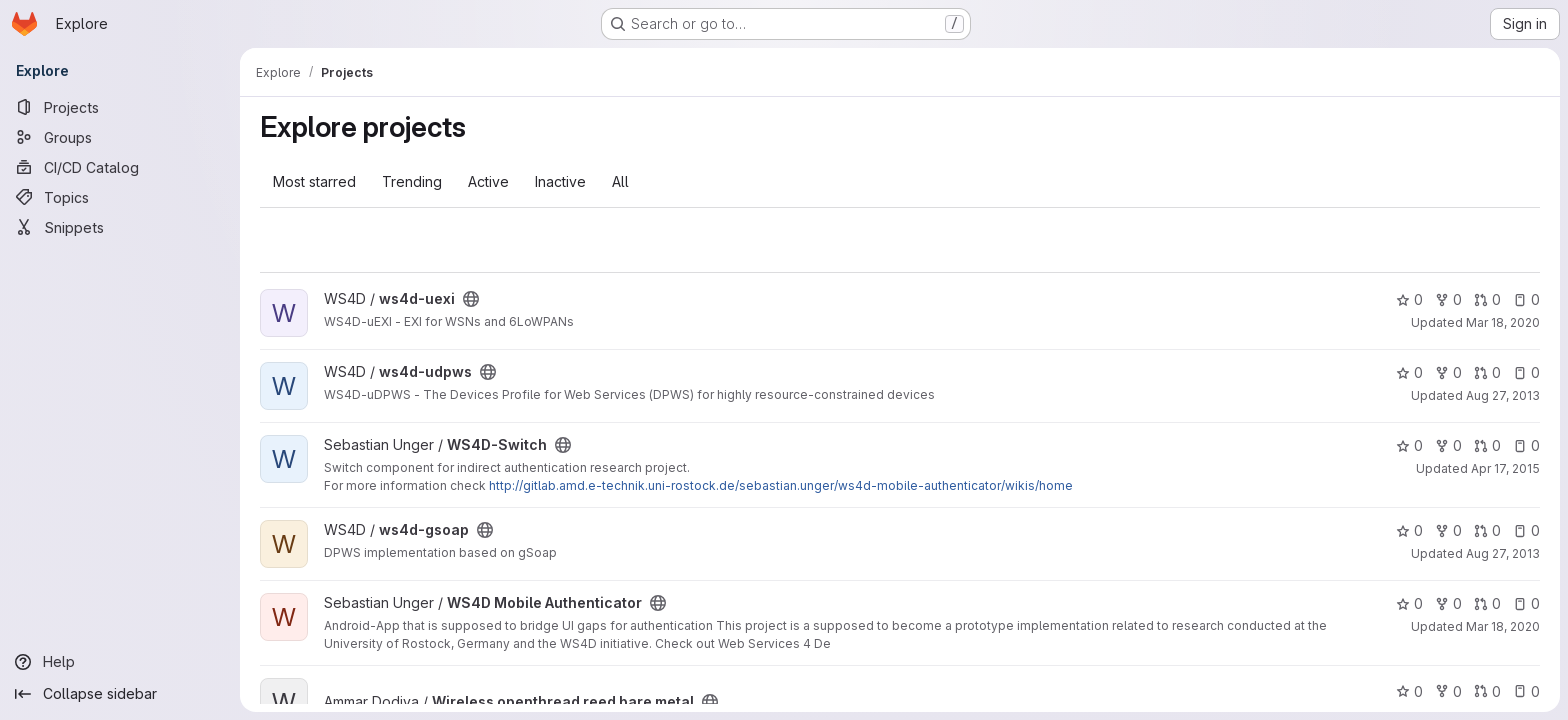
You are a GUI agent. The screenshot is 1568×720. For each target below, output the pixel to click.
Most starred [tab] (314, 181)
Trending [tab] (412, 181)
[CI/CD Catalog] (120, 167)
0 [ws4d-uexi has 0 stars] (1409, 299)
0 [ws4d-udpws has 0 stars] (1409, 372)
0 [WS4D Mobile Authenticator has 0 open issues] (1526, 603)
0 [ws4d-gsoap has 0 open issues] (1526, 530)
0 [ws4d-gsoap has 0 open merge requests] (1487, 530)
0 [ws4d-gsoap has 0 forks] (1448, 530)
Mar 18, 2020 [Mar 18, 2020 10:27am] (1503, 322)
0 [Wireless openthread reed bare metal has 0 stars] (1409, 691)
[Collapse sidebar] (120, 694)
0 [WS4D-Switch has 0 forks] (1448, 445)
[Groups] (120, 137)
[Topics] (120, 197)
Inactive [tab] (560, 181)
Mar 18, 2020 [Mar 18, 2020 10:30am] (1503, 626)
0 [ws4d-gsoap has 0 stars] (1409, 530)
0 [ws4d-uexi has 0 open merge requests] (1487, 299)
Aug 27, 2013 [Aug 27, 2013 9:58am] (1503, 395)
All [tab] (620, 181)
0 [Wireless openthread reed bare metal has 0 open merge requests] (1487, 691)
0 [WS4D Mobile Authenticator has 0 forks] (1448, 603)
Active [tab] (488, 181)
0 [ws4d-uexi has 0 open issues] (1526, 299)
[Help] (120, 662)
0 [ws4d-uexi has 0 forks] (1448, 299)
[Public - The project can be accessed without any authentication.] (471, 299)
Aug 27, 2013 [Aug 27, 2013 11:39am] (1503, 553)
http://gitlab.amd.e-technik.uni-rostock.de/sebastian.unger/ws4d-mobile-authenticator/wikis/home (781, 485)
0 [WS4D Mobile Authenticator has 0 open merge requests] (1487, 603)
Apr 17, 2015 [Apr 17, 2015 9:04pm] (1505, 468)
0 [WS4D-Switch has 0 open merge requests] (1487, 445)
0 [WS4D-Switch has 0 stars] (1409, 445)
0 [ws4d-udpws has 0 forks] (1448, 372)
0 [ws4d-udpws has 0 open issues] (1526, 372)
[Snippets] (120, 227)
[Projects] (120, 107)
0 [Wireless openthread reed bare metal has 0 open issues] (1526, 691)
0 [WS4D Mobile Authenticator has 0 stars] (1409, 603)
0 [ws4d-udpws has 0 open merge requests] (1487, 372)
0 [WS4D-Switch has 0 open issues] (1526, 445)
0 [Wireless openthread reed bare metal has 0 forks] (1448, 691)
